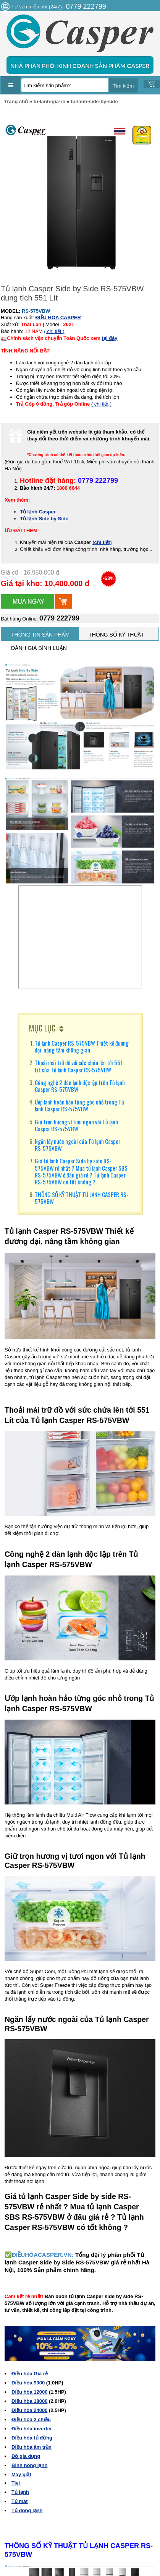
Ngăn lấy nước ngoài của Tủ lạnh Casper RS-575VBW (77, 1144)
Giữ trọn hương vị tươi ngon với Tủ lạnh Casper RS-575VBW (76, 1125)
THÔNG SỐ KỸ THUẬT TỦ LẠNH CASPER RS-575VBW (81, 1197)
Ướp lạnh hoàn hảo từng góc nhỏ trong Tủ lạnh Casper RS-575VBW (79, 1105)
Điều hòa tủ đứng (31, 2438)
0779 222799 (59, 618)
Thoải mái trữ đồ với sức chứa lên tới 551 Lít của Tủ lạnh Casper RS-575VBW (79, 1066)
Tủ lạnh (20, 2492)
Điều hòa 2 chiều (31, 2419)
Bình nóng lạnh (29, 2465)
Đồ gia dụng (25, 2456)
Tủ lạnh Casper (38, 512)
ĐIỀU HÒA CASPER (58, 317)
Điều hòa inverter (31, 2428)
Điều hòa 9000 (28, 2383)
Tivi (15, 2483)
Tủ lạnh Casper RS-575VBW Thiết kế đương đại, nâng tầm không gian (82, 1046)
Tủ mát (19, 2501)
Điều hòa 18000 (29, 2401)
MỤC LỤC (42, 1028)
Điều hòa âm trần (31, 2447)
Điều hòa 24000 (29, 2410)
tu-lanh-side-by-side (94, 101)
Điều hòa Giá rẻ (29, 2373)
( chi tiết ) (54, 331)
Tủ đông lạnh (26, 2510)
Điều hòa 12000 (29, 2392)
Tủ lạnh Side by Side (44, 518)
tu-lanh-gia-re (49, 101)
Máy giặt (21, 2474)
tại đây (110, 338)
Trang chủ (16, 101)
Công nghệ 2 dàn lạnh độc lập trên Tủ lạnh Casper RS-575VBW (80, 1085)
